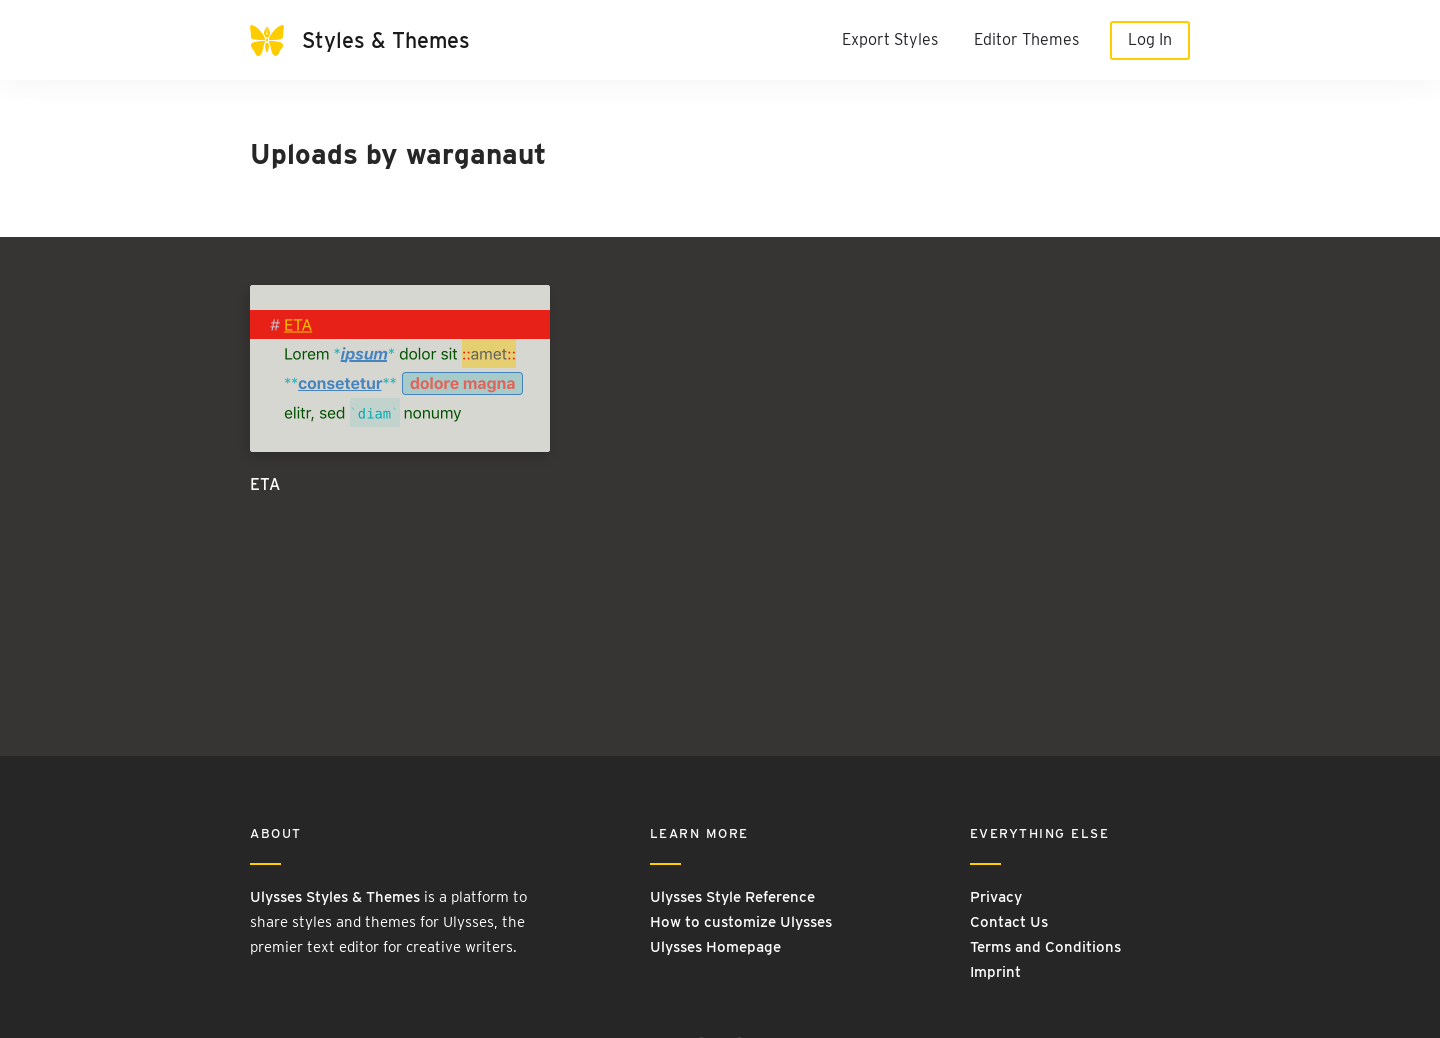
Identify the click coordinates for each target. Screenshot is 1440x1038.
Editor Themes (1026, 39)
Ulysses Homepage (715, 947)
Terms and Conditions (1045, 947)
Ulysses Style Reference (732, 897)
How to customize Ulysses (741, 922)
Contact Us (1009, 922)
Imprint (995, 972)
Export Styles (890, 39)
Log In (1150, 39)
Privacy (996, 897)
